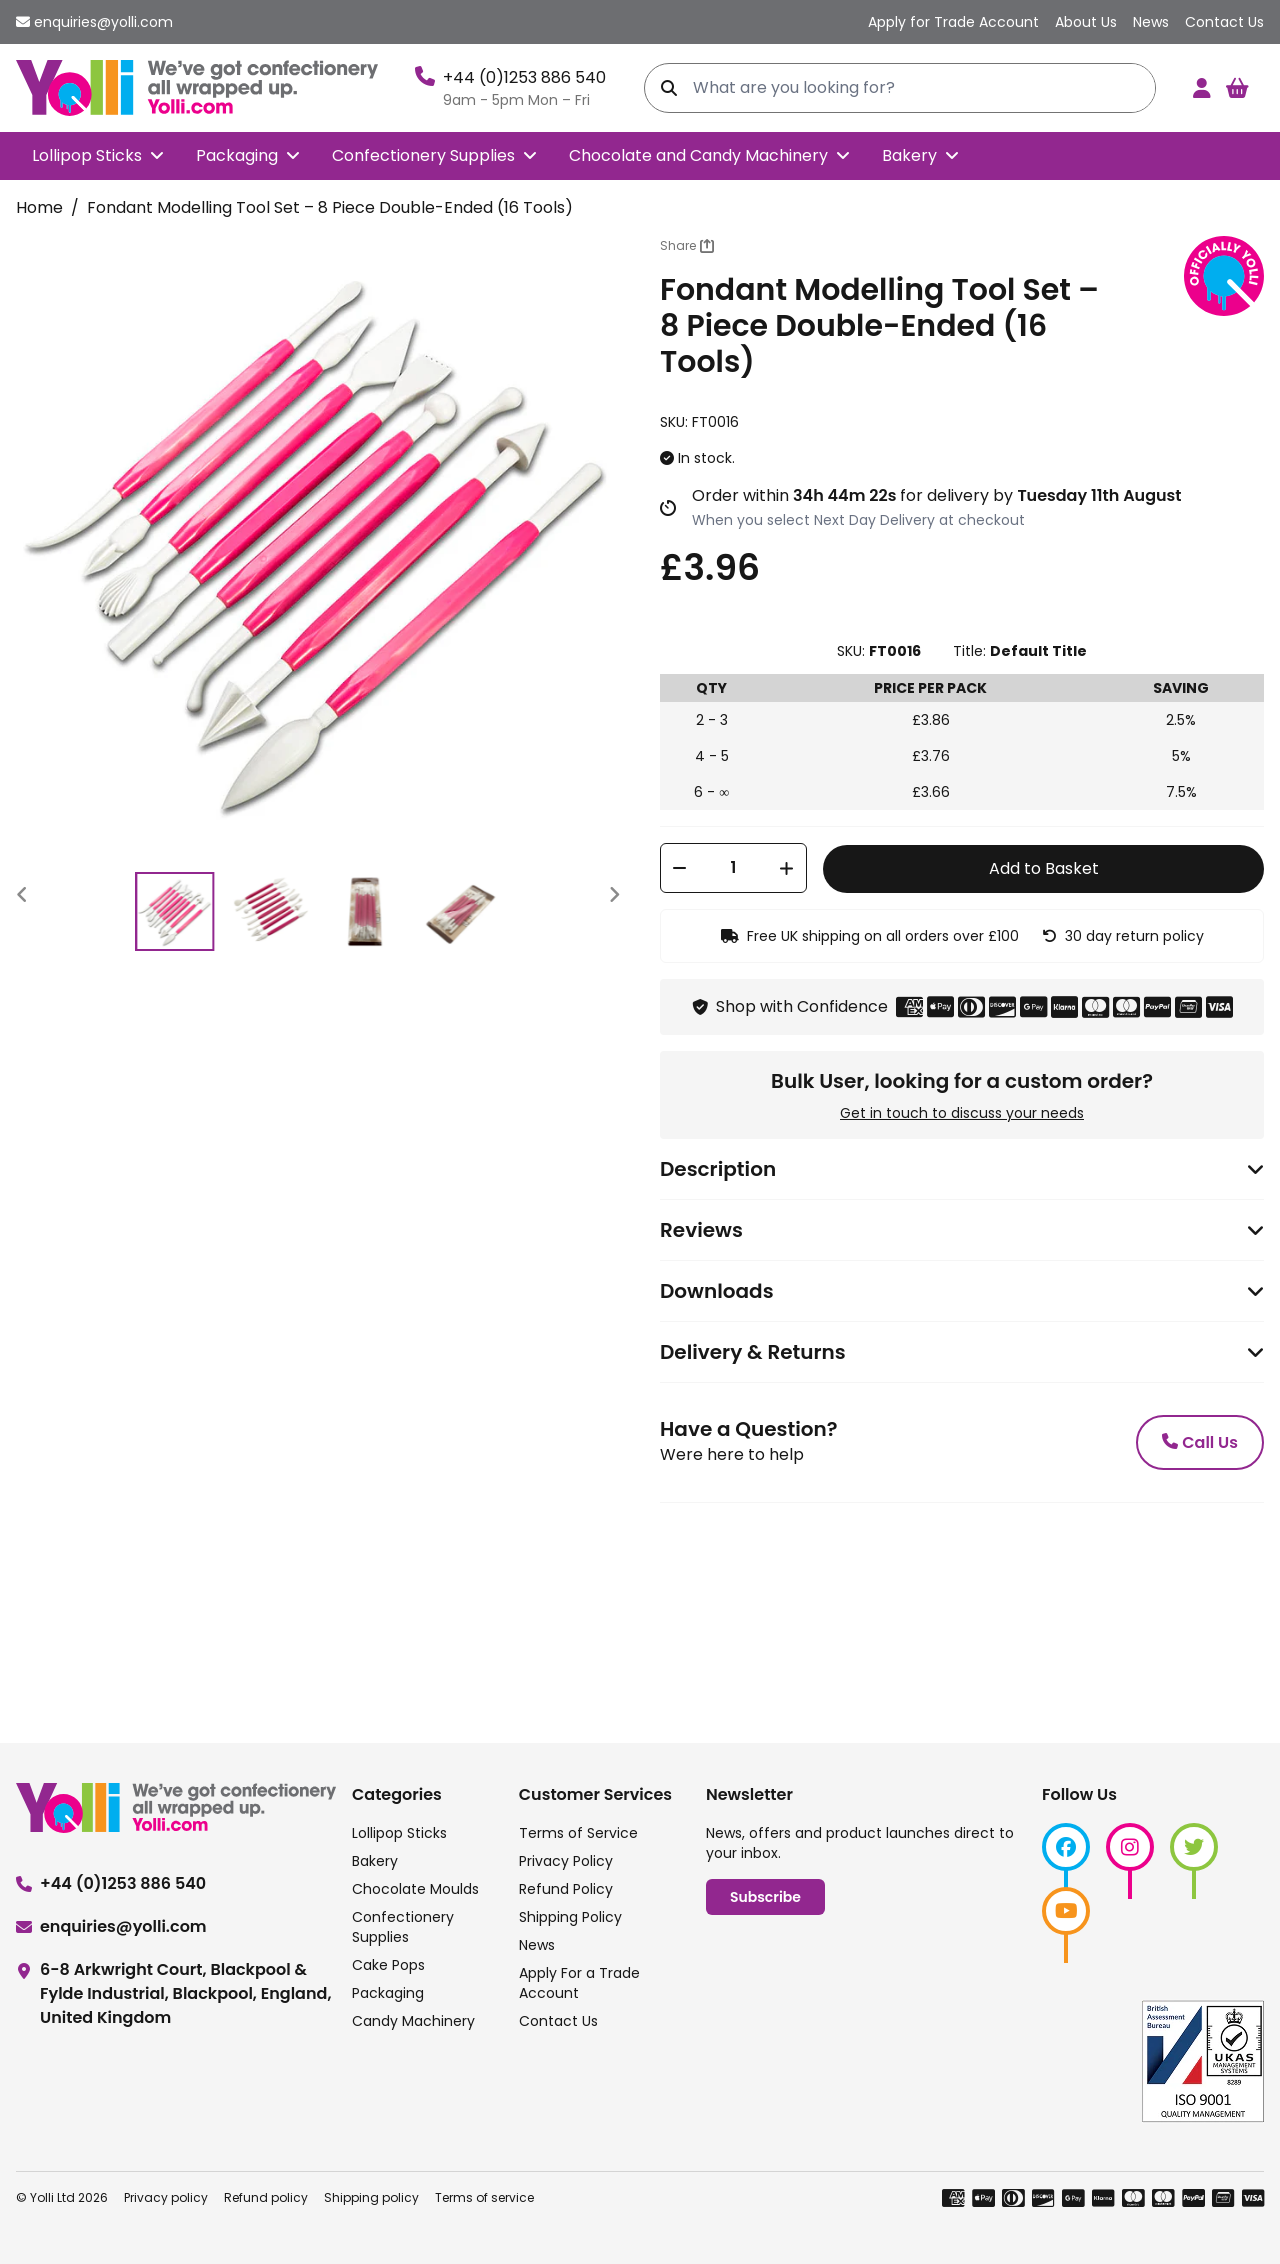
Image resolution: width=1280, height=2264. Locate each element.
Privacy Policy (566, 1861)
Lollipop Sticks (87, 155)
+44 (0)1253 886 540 (524, 77)
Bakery (909, 155)
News (537, 1945)
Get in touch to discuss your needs (962, 1113)
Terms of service (484, 2197)
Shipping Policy (570, 1917)
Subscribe (765, 1897)
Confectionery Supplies (423, 155)
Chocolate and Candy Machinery (698, 155)
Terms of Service (578, 1833)
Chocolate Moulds (415, 1889)
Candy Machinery (413, 2021)
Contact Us (558, 2021)
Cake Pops (388, 1965)
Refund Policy (566, 1889)
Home (39, 207)
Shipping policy (371, 2197)
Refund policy (266, 2197)
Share (687, 245)
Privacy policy (166, 2197)
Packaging (237, 155)
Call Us (1200, 1442)
